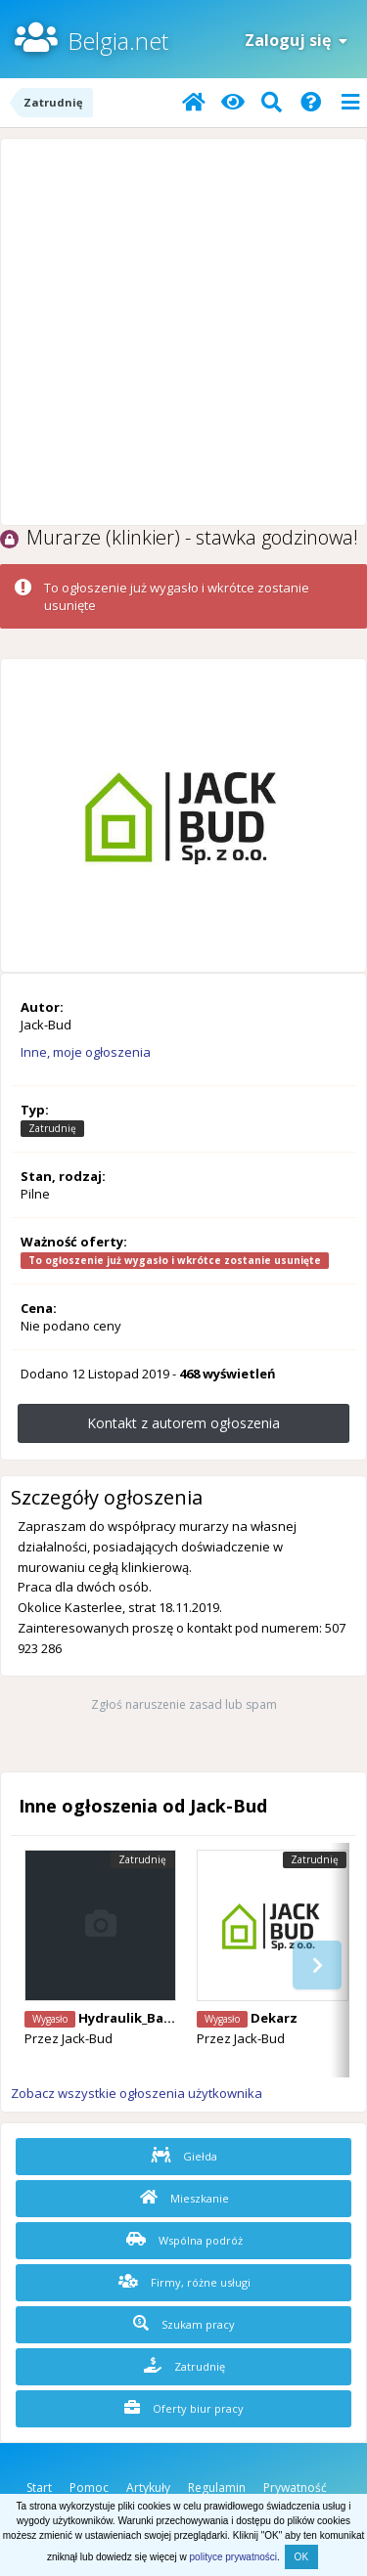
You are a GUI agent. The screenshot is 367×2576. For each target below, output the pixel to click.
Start (39, 2487)
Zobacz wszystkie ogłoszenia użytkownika (136, 2093)
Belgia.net (118, 40)
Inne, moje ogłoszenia (86, 1052)
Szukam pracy (184, 2324)
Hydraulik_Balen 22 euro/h (163, 2018)
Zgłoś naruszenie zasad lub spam (184, 1704)
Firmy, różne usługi (184, 2282)
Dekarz (274, 2018)
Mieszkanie (184, 2197)
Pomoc (89, 2487)
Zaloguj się (296, 40)
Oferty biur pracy (184, 2408)
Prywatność (295, 2487)
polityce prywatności (233, 2557)
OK (301, 2557)
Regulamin (217, 2487)
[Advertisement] (183, 332)
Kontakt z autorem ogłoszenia (183, 1423)
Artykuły (148, 2487)
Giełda (184, 2155)
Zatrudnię (184, 2366)
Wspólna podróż (184, 2240)
